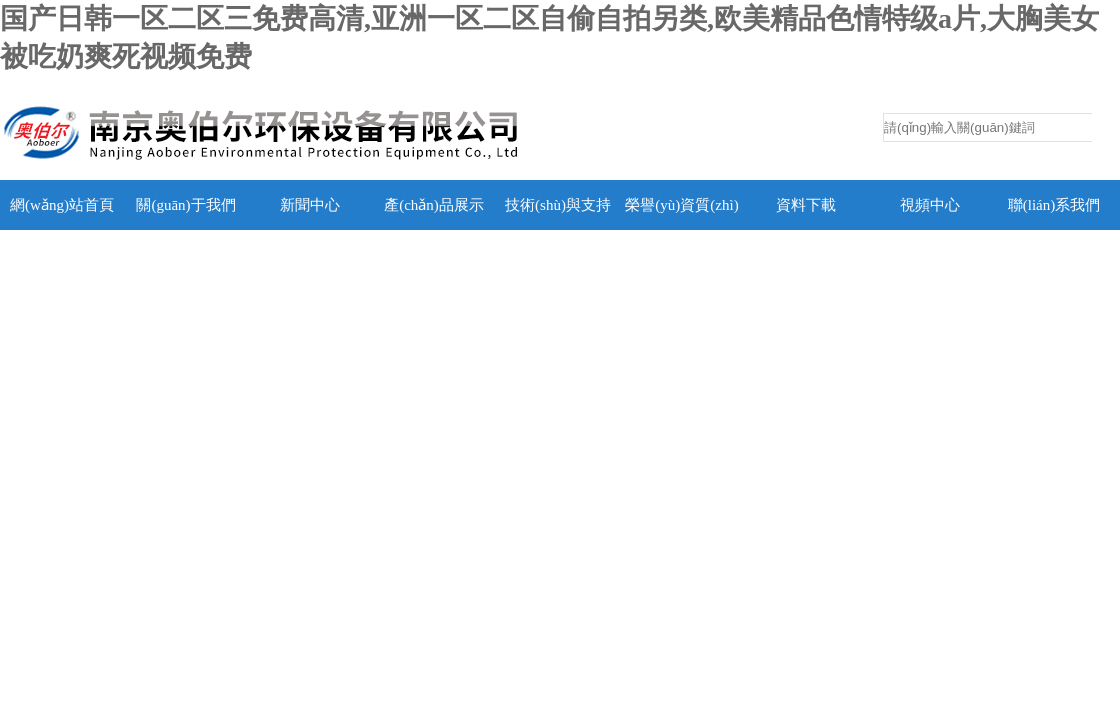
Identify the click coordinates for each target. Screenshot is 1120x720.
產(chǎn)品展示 (434, 205)
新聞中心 (310, 205)
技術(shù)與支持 (558, 205)
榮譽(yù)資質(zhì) (681, 205)
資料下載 (806, 205)
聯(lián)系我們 (1054, 205)
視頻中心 (930, 205)
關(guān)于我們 (185, 205)
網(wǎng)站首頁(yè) (62, 230)
